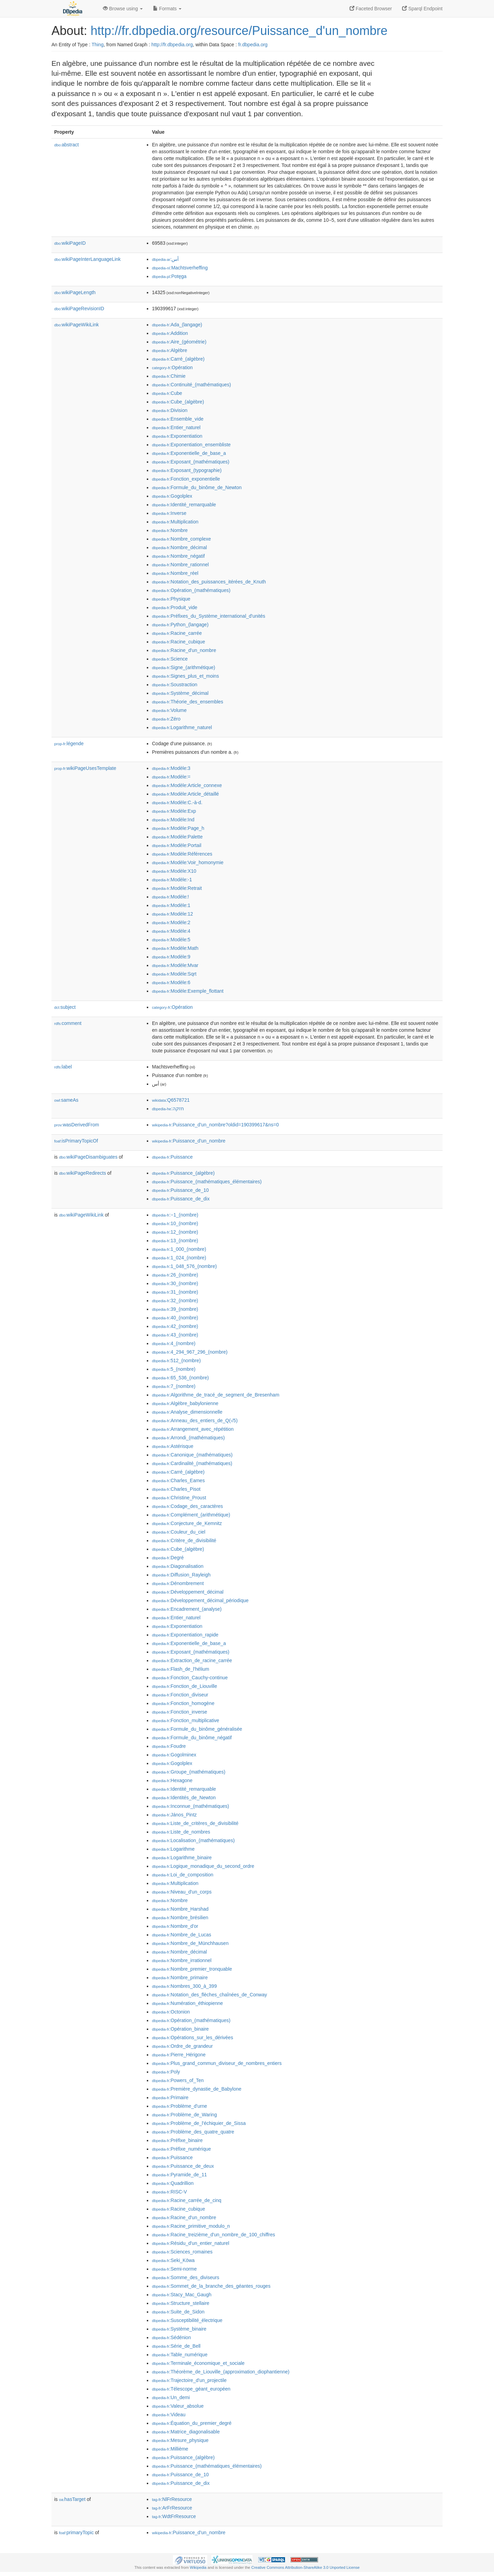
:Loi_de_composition (182, 1874)
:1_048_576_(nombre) (184, 1266)
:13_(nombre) (175, 1240)
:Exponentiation (177, 436)
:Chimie (169, 376)
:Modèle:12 (172, 914)
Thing (98, 44)
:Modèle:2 (171, 922)
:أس (165, 259)
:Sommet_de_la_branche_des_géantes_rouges (211, 2286)
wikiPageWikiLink (76, 324)
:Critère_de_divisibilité (184, 1540)
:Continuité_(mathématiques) (191, 384)
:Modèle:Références (182, 854)
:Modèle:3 (171, 768)
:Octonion (171, 2012)
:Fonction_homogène (183, 1703)
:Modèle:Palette (177, 836)
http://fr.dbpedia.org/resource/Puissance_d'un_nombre (239, 31)
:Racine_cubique (178, 641)
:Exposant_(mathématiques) (190, 461)
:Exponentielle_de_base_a (189, 453)
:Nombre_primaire (180, 1977)
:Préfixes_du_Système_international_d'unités (208, 616)
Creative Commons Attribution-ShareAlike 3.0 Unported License (305, 2567)
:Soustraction (174, 684)
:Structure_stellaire (180, 2303)
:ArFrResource (172, 2508)
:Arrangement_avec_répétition (193, 1429)
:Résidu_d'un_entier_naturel (190, 2243)
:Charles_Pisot (176, 1489)
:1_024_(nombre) (179, 1257)
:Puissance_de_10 (180, 1190)
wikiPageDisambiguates (88, 1157)
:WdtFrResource (174, 2516)
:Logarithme (173, 1849)
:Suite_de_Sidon (178, 2311)
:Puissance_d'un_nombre (188, 1141)
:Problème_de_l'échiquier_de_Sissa (199, 2123)
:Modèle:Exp (174, 811)
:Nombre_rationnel (180, 564)
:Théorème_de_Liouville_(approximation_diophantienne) (221, 2371)
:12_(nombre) (175, 1232)
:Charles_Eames (178, 1480)
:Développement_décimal (187, 1592)
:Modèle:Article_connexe (187, 785)
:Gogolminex (174, 1754)
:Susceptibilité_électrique (187, 2320)
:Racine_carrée (177, 633)
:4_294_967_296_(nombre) (189, 1352)
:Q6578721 (171, 1100)
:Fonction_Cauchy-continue (190, 1677)
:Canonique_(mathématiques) (192, 1455)
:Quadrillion (172, 2183)
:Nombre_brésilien (180, 1917)
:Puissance (172, 1157)
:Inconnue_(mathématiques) (190, 1806)
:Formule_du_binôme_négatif (192, 1737)
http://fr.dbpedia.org (172, 44)
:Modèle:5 (171, 939)
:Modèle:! (170, 896)
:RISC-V (169, 2191)
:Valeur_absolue (178, 2406)
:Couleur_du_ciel (178, 1532)
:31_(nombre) (175, 1292)
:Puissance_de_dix (181, 1198)
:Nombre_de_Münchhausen (190, 1943)
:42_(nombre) (175, 1326)
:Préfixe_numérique (181, 2149)
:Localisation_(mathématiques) (193, 1840)
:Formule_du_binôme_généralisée (197, 1729)
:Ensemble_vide (177, 419)
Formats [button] (167, 8)
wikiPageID (70, 243)
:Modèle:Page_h (178, 828)
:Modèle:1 (171, 905)
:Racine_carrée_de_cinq (186, 2200)
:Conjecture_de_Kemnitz (187, 1523)
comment (67, 1023)
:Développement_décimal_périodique (200, 1600)
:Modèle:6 (171, 982)
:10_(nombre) (175, 1223)
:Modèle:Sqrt (174, 974)
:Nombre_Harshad (180, 1909)
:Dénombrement (178, 1583)
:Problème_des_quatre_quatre (193, 2131)
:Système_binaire (179, 2329)
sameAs (66, 1100)
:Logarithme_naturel (182, 727)
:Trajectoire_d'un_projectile (189, 2380)
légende (69, 743)
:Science (170, 659)
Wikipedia (198, 2567)
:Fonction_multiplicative (185, 1720)
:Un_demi (171, 2397)
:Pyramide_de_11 (179, 2174)
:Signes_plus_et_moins (185, 676)
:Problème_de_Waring (184, 2114)
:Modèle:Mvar (175, 965)
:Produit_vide (174, 607)
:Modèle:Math (175, 948)
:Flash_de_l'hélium (180, 1669)
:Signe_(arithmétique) (183, 667)
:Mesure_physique (180, 2440)
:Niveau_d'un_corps (182, 1892)
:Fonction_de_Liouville (184, 1686)
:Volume (169, 710)
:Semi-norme (174, 2269)
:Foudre (169, 1746)
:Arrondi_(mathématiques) (188, 1437)
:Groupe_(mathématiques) (188, 1772)
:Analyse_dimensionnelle (187, 1412)
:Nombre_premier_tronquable (192, 1969)
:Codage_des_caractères (187, 1506)
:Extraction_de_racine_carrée (192, 1660)
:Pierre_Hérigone (178, 2054)
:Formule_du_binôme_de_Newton (197, 487)
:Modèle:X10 (174, 871)
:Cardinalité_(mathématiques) (192, 1463)
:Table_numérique (180, 2354)
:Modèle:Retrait (177, 888)
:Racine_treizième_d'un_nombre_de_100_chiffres (213, 2234)
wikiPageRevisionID (79, 308)
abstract (66, 144)
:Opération (172, 367)
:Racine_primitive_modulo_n (191, 2226)
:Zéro (166, 719)
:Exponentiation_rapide (185, 1634)
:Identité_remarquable (184, 504)
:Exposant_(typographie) (187, 470)
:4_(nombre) (174, 1343)
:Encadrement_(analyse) (187, 1609)
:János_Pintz (174, 1814)
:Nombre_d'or (175, 1926)
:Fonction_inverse (179, 1712)
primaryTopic (76, 2532)
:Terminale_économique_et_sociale (198, 2363)
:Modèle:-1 (172, 879)
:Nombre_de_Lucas (181, 1934)
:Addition (170, 333)
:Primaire (170, 2097)
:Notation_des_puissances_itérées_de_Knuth (209, 581)
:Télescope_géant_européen (191, 2389)
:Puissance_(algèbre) (183, 1173)
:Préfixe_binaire (177, 2140)
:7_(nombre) (174, 1386)
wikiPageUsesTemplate (85, 768)
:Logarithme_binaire (182, 1857)
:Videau (169, 2414)
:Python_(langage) (180, 624)
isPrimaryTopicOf (76, 1141)
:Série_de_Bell (176, 2346)
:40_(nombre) (175, 1317)
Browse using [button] (123, 8)
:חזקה (168, 1108)
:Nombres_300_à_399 (184, 1986)
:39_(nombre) (175, 1309)
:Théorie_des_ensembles (187, 701)
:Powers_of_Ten (178, 2080)
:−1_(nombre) (175, 1215)
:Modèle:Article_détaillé (185, 794)
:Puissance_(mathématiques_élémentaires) (207, 1181)
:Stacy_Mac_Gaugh (181, 2294)
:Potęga (169, 276)
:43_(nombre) (175, 1335)
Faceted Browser (371, 8)
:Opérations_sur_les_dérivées (192, 2037)
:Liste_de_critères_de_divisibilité (195, 1823)
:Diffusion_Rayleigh (181, 1574)
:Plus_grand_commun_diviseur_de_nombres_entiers (217, 2063)
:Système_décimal (180, 693)
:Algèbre (169, 350)
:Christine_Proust (179, 1497)
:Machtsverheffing (180, 267)
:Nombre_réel (175, 573)
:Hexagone (172, 1780)
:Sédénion (171, 2337)
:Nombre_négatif (178, 556)
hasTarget (72, 2499)
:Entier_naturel (176, 427)
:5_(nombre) (174, 1369)
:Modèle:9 (171, 956)
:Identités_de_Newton (184, 1797)
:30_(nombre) (175, 1283)
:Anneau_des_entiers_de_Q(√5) (195, 1420)
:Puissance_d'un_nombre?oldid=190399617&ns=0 (215, 1124)
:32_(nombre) (175, 1300)
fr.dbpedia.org (253, 44)
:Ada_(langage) (177, 324)
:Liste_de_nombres (181, 1832)
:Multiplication (175, 521)
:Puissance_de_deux (183, 2166)
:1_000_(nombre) (179, 1249)
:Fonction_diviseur (180, 1694)
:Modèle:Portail (176, 845)
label (63, 1066)
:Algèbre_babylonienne (185, 1403)
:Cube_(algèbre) (178, 401)
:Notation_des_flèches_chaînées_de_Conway (209, 1994)
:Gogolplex (172, 496)
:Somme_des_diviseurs (185, 2277)
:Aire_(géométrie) (179, 341)
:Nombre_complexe (181, 539)
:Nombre (170, 530)
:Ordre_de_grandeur (182, 2046)
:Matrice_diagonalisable (186, 2431)
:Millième (170, 2449)
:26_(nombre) (175, 1275)
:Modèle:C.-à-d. (177, 802)
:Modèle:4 (171, 931)
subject (64, 1007)
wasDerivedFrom (76, 1124)
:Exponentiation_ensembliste (191, 444)
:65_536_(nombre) (180, 1377)
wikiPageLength (75, 292)
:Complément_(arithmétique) (191, 1514)
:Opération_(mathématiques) (191, 590)
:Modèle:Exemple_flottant (187, 991)
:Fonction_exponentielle (186, 479)
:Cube (167, 393)
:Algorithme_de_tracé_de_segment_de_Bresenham (215, 1395)
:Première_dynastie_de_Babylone (197, 2089)
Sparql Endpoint (422, 8)
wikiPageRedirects (82, 1173)
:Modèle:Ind (173, 819)
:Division (169, 410)
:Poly (166, 2072)
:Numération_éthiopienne (187, 2003)
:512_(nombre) (176, 1360)
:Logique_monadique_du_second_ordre (203, 1866)
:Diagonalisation (177, 1566)
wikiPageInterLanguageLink (87, 259)
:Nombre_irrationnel (181, 1960)
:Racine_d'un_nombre (184, 650)
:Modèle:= (171, 776)
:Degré (168, 1557)
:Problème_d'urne (179, 2106)
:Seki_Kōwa (173, 2260)
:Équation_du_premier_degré (192, 2423)
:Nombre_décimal (179, 547)
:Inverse (169, 513)
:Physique (171, 599)
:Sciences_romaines (182, 2251)
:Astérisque (172, 1446)
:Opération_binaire (180, 2029)
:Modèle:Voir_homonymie (187, 862)
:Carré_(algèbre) (178, 359)
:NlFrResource (172, 2499)
